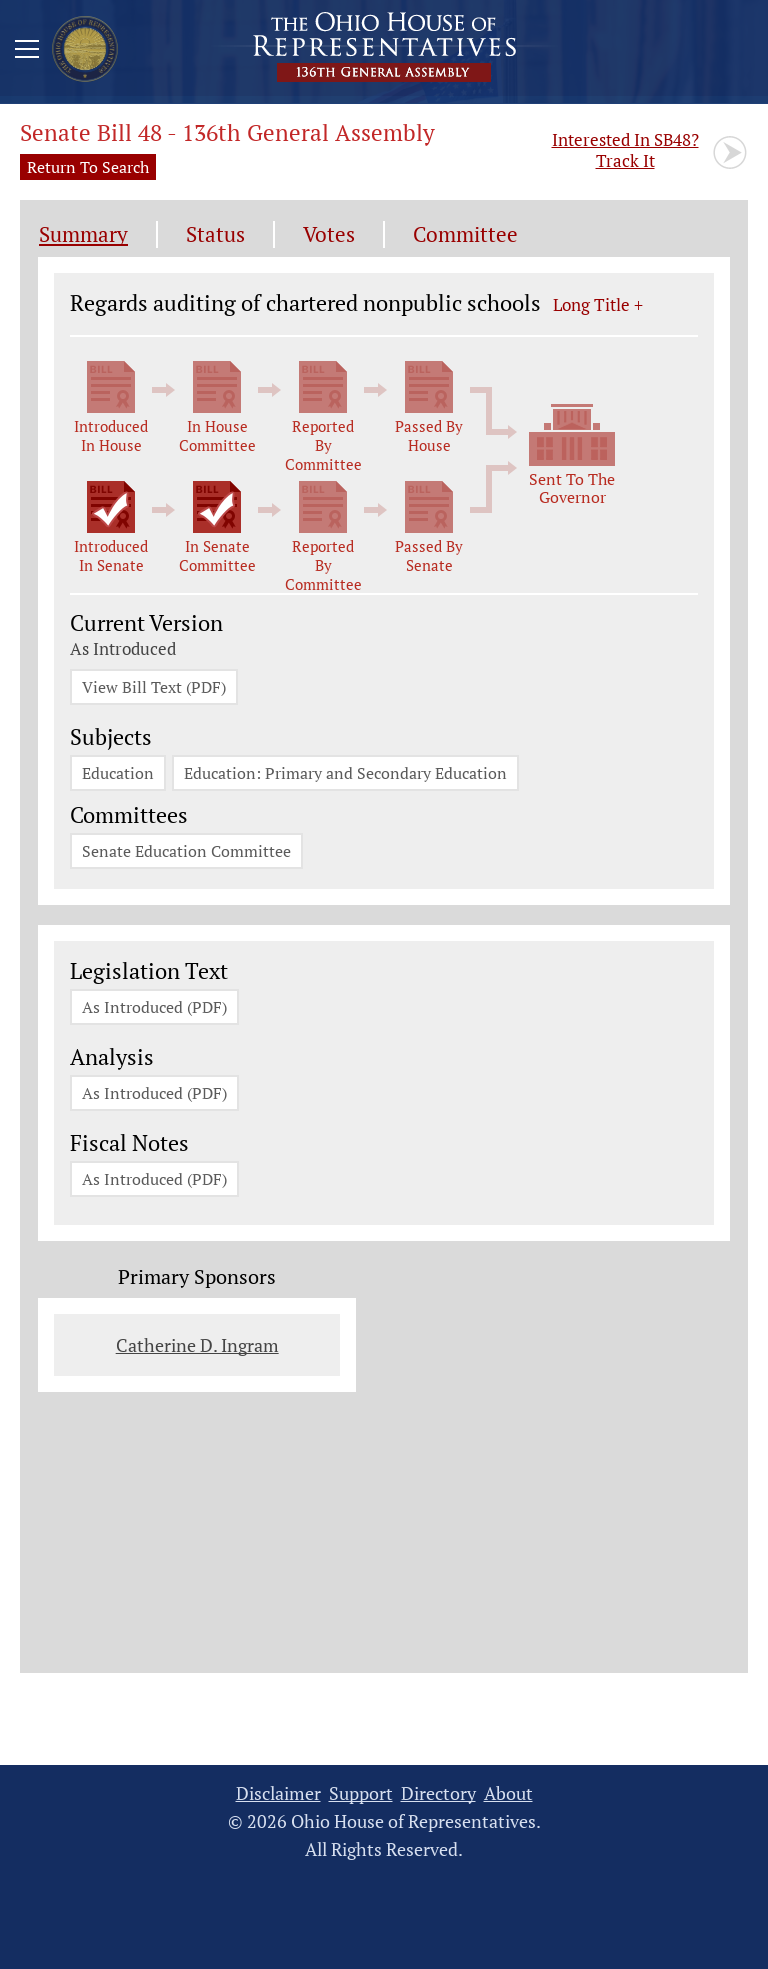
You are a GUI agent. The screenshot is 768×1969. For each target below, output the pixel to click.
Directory (438, 1793)
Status (215, 234)
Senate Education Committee (186, 851)
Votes (329, 234)
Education (118, 773)
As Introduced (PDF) (154, 1007)
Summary (83, 234)
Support (361, 1793)
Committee (465, 234)
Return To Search (88, 167)
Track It (625, 150)
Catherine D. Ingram (197, 1345)
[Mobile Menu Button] (27, 52)
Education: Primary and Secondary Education (345, 773)
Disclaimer (278, 1793)
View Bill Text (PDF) (154, 687)
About (508, 1793)
